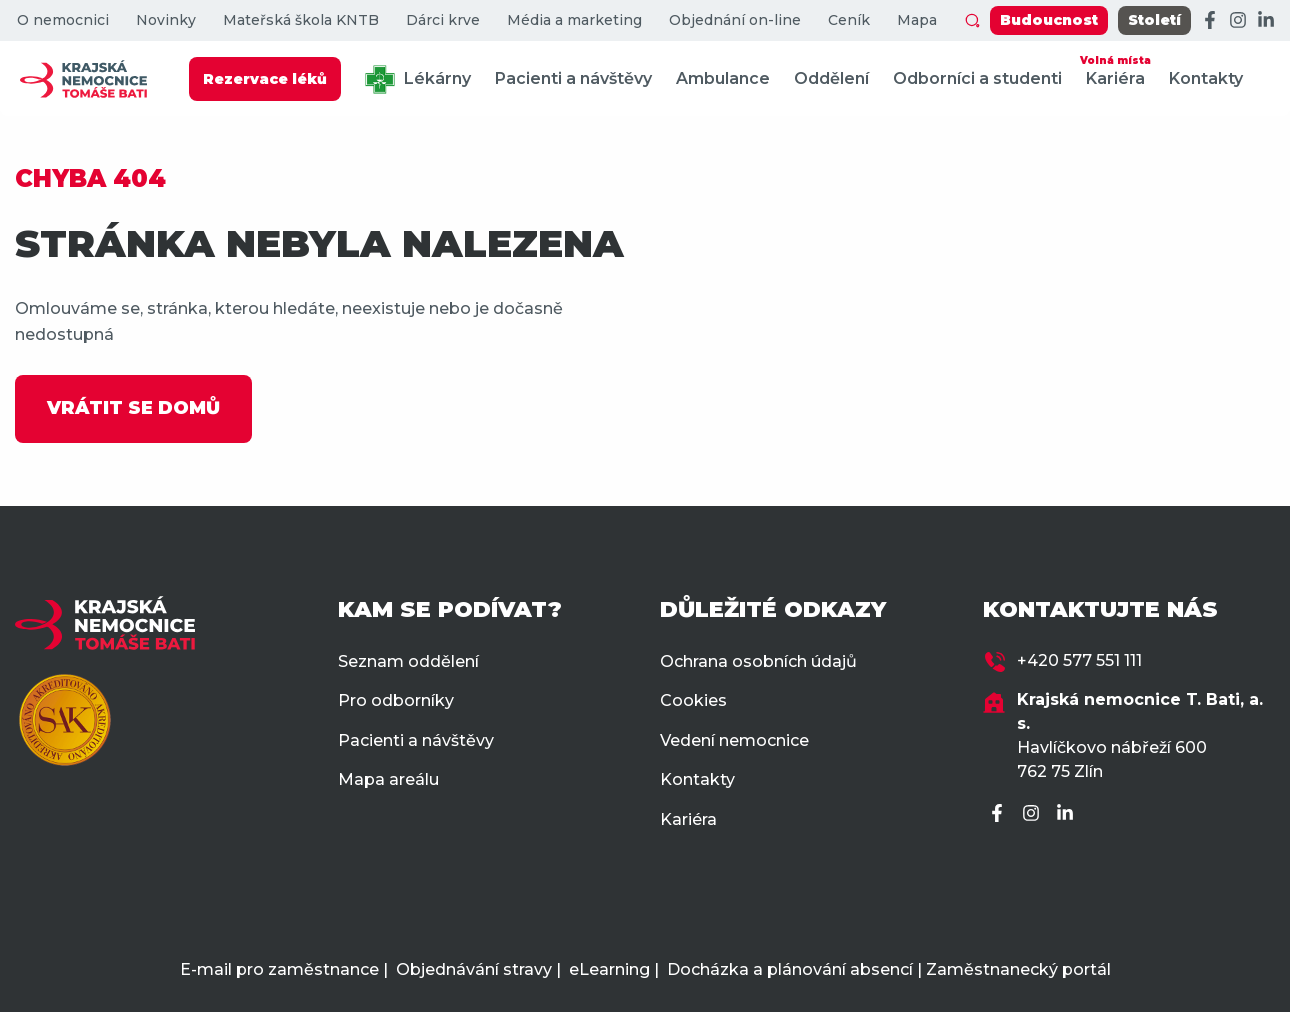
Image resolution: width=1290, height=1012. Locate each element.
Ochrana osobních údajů (758, 661)
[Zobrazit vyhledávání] (972, 20)
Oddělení (831, 78)
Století (1154, 20)
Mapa (917, 20)
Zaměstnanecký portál (1018, 969)
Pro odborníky (396, 700)
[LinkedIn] (1266, 21)
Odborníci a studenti (977, 78)
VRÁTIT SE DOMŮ (133, 408)
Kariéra (1115, 69)
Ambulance (723, 78)
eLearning (609, 969)
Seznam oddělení (408, 661)
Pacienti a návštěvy (573, 78)
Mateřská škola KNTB (301, 20)
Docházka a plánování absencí (790, 969)
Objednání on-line (735, 20)
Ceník (849, 20)
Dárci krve (443, 20)
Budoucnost (1049, 20)
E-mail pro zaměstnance (279, 969)
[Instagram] (1238, 21)
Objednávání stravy (474, 969)
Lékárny (418, 79)
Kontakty (1206, 78)
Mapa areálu (388, 779)
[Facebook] (1210, 21)
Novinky (166, 20)
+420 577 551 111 (1079, 660)
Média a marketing (574, 20)
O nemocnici (63, 20)
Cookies (693, 700)
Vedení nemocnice (734, 740)
